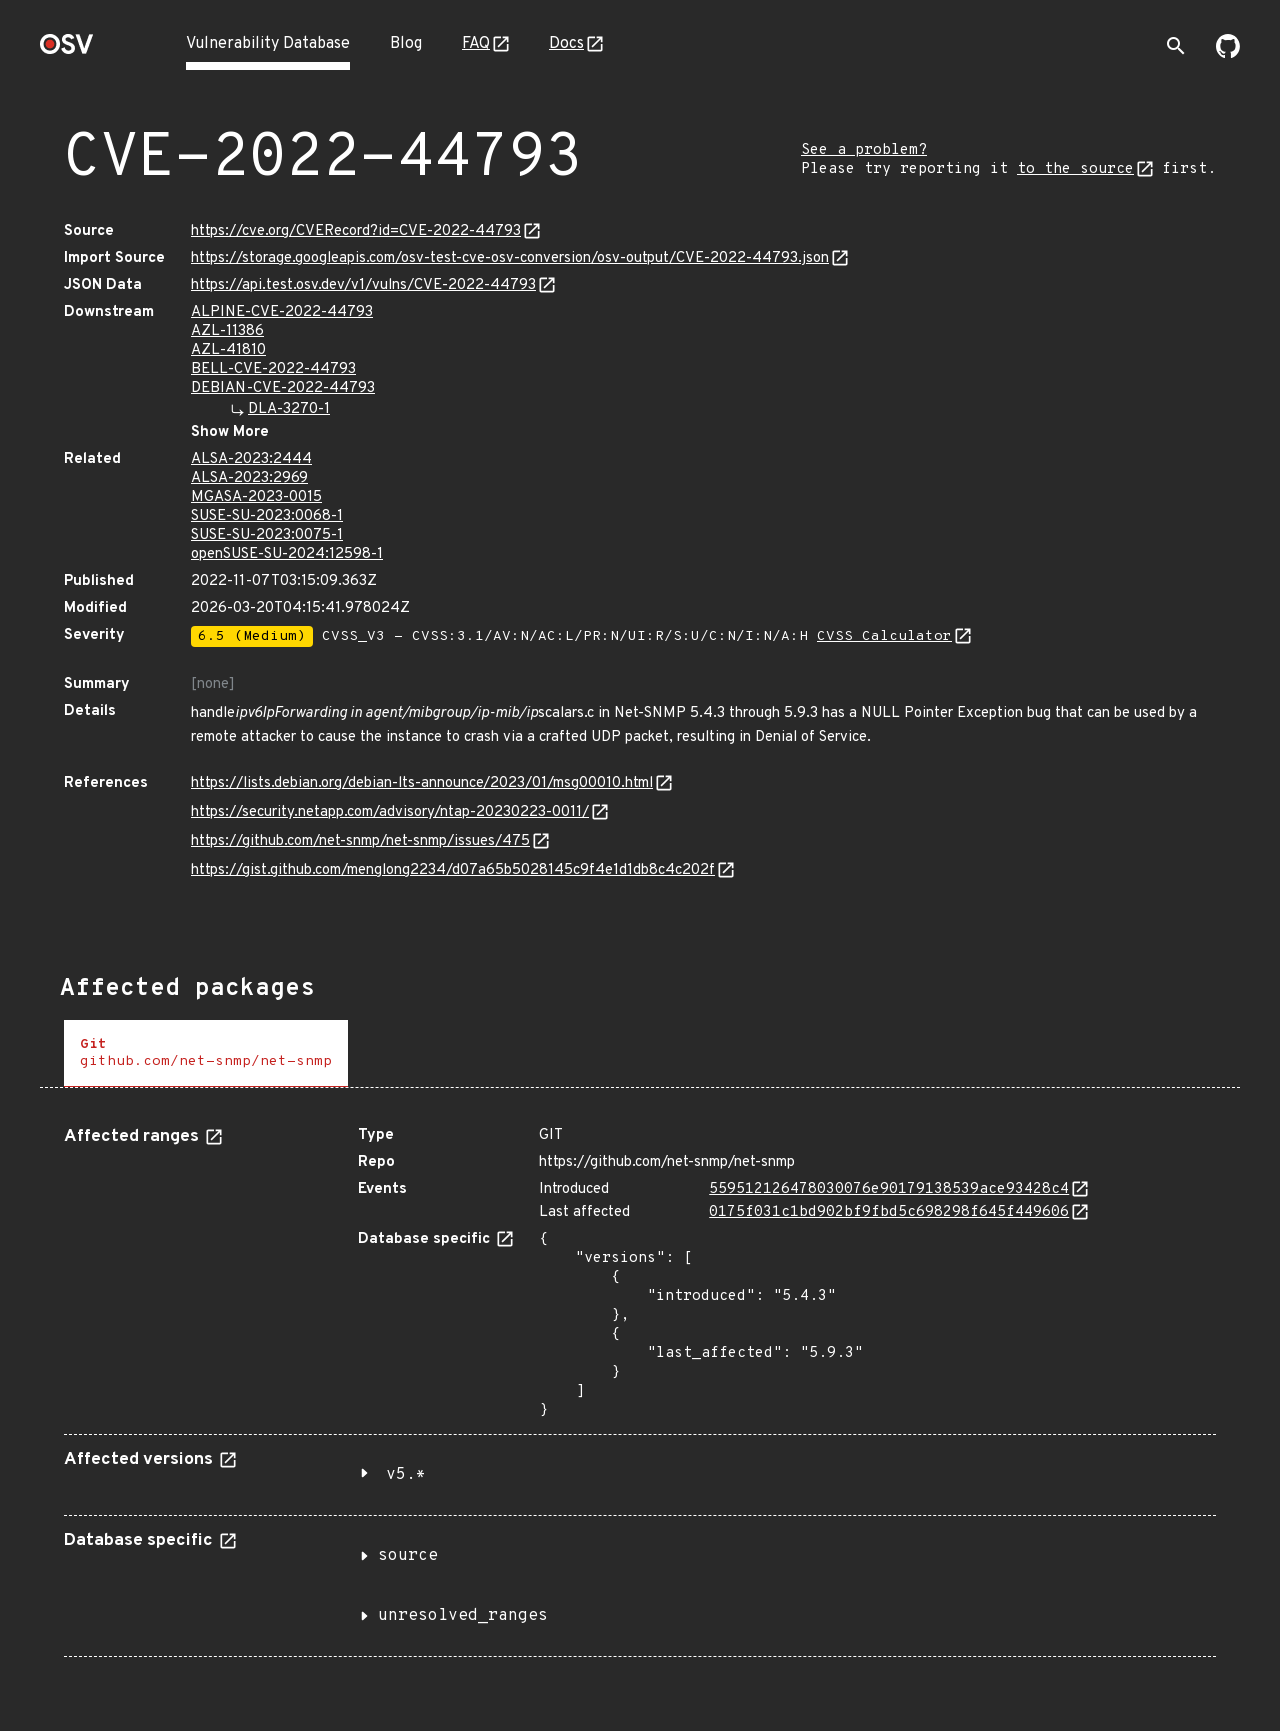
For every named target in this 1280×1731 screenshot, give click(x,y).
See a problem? (864, 150)
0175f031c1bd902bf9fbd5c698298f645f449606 (889, 1212)
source (408, 1556)
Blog (406, 44)
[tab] (206, 1053)
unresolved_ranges (463, 1616)
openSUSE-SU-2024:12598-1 (287, 554)
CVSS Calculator (884, 636)
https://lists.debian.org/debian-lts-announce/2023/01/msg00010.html (422, 783)
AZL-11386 (227, 331)
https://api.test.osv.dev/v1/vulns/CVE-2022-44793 (363, 285)
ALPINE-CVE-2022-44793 (282, 312)
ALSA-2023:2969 (249, 478)
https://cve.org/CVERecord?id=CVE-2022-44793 (356, 231)
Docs (566, 44)
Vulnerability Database (268, 44)
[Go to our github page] (1228, 54)
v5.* (406, 1475)
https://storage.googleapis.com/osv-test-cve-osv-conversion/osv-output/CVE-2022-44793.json (510, 258)
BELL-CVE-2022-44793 (273, 369)
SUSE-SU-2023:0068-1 (267, 516)
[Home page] (67, 50)
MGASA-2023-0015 (256, 497)
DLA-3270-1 (289, 409)
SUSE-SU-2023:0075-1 (267, 535)
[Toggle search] (1176, 46)
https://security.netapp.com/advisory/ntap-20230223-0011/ (390, 812)
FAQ (476, 44)
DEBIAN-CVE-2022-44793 (283, 388)
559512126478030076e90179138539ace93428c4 (889, 1189)
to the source (1075, 169)
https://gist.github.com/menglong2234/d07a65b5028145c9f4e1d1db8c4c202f (453, 870)
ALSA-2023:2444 (251, 459)
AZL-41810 (228, 350)
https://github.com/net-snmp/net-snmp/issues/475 (360, 841)
